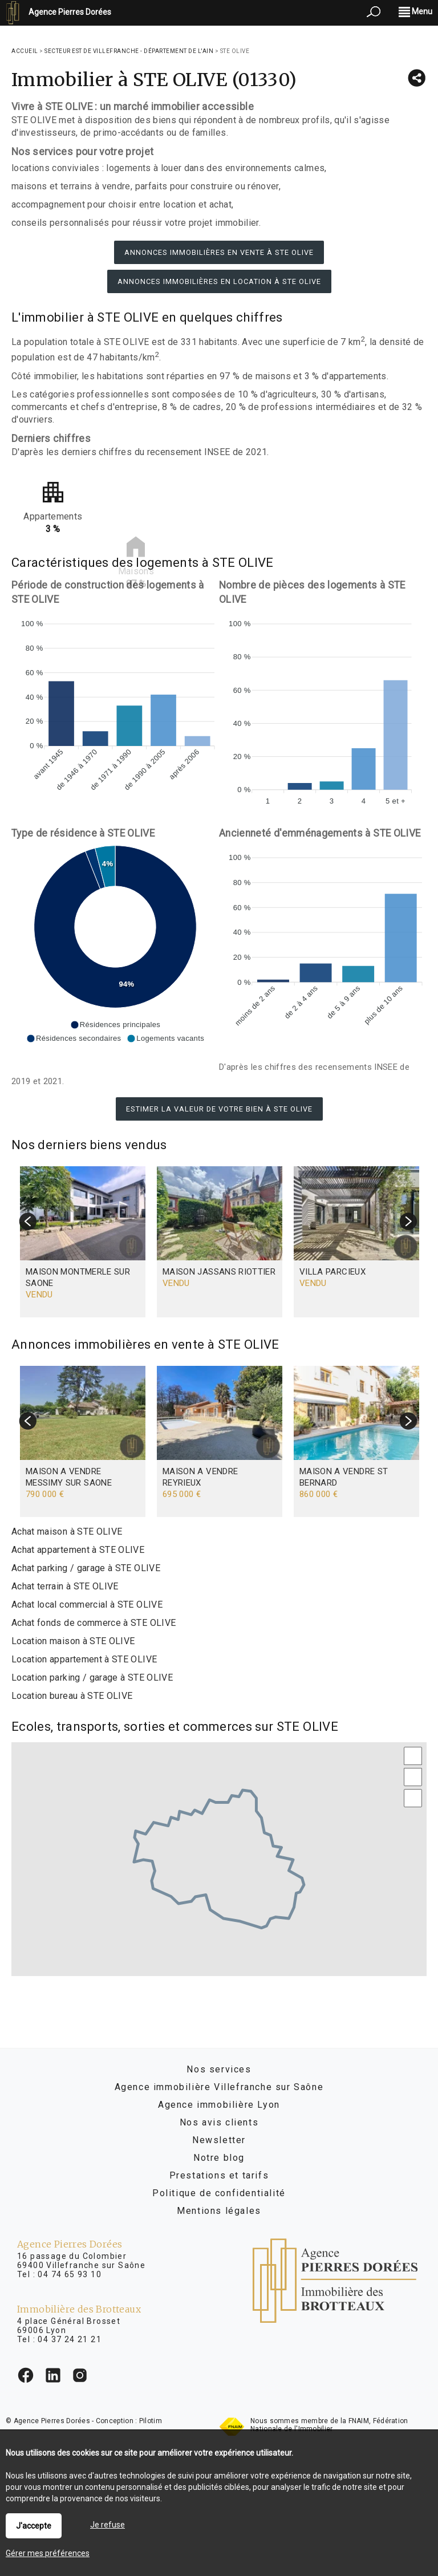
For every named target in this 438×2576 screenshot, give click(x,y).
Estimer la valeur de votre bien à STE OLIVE (219, 1109)
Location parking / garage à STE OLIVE (92, 1677)
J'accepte (33, 2525)
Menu (415, 11)
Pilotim (150, 2421)
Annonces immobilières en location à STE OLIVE (219, 281)
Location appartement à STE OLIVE (84, 1659)
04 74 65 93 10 (70, 2274)
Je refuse (107, 2524)
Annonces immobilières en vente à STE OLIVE (219, 252)
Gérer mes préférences (48, 2553)
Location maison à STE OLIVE (73, 1641)
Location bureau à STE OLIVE (71, 1695)
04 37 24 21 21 (70, 2339)
